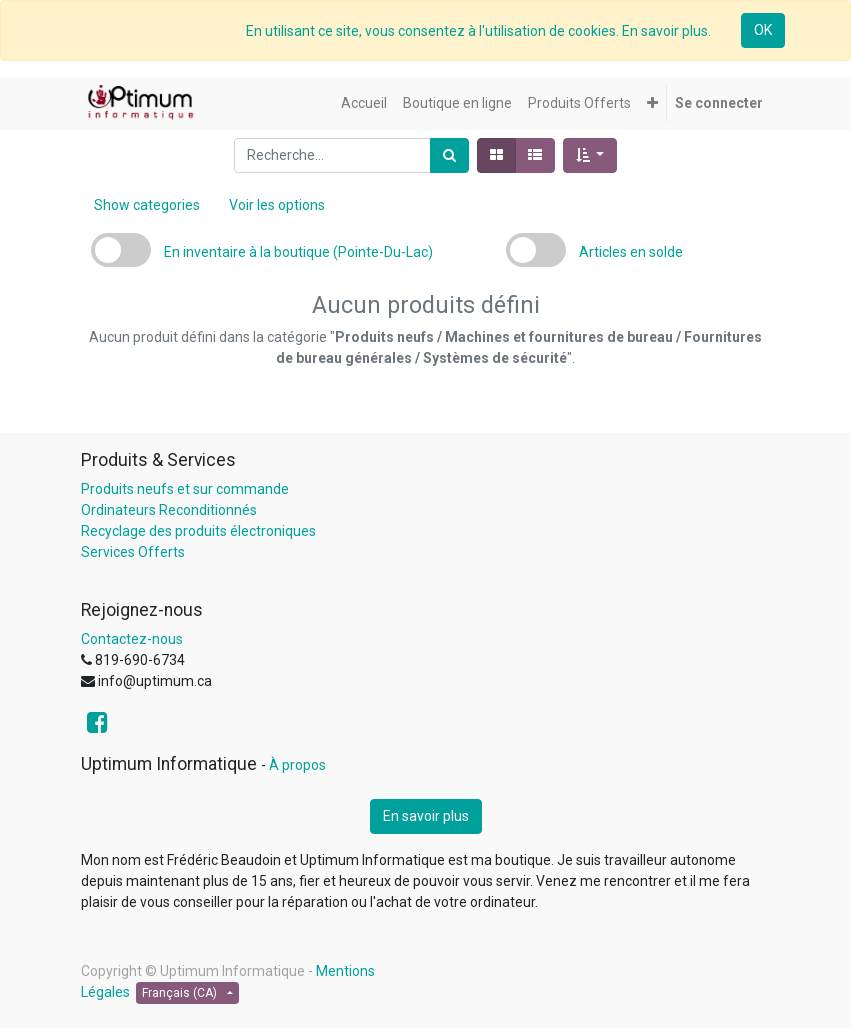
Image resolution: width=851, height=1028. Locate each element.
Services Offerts (133, 552)
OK (763, 30)
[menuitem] (364, 103)
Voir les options (277, 205)
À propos (297, 765)
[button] (652, 103)
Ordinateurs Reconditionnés (169, 510)
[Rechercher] (449, 155)
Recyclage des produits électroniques (198, 531)
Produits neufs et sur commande (185, 489)
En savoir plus (426, 816)
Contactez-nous (132, 639)
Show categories (147, 205)
